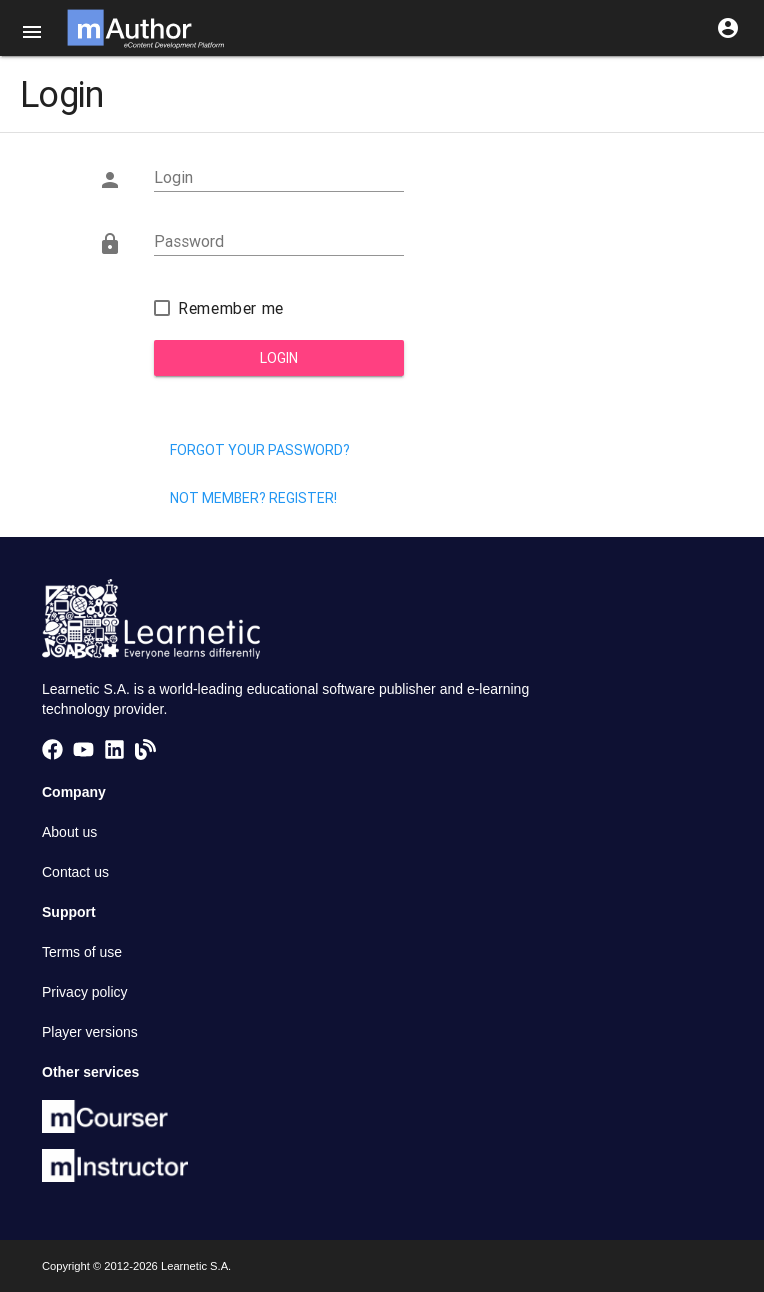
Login (279, 358)
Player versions (90, 1032)
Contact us (75, 872)
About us (69, 832)
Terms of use (82, 952)
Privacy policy (85, 992)
